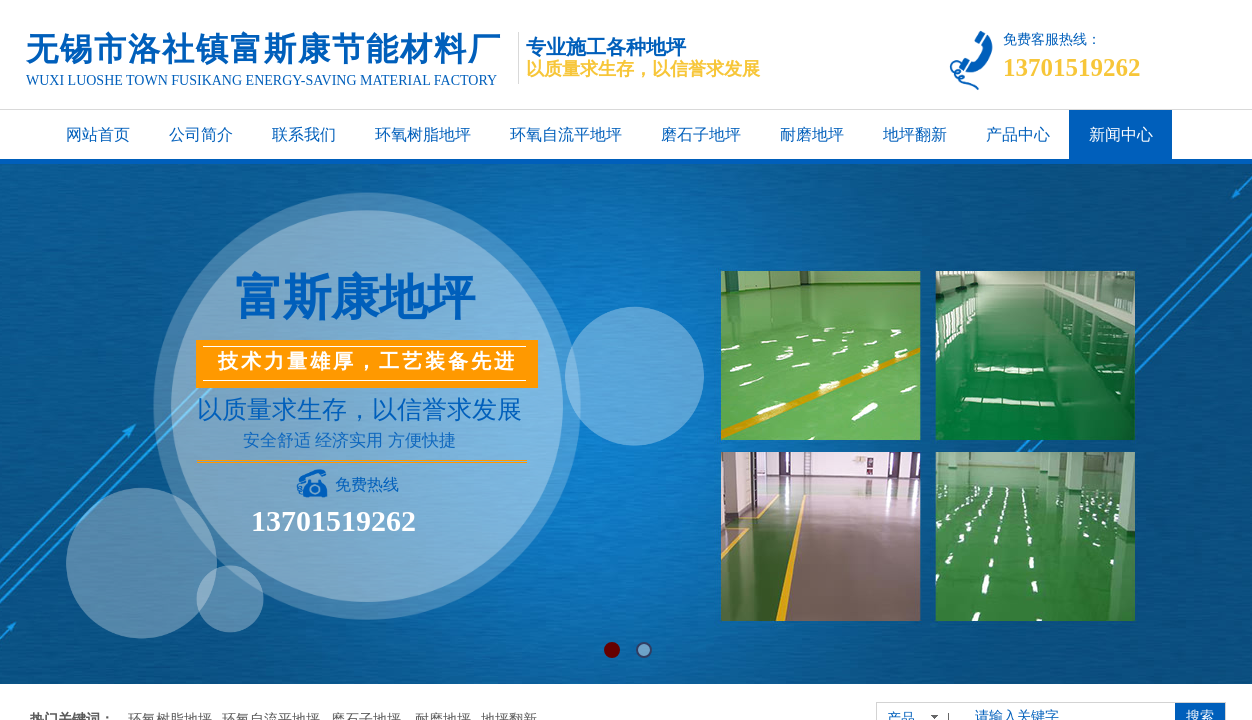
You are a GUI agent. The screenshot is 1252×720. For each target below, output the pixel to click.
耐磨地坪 (812, 134)
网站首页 (98, 134)
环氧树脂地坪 (423, 134)
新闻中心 (1121, 134)
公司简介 (201, 134)
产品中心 (1018, 134)
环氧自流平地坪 (566, 134)
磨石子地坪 (701, 134)
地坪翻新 (915, 134)
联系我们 (304, 134)
